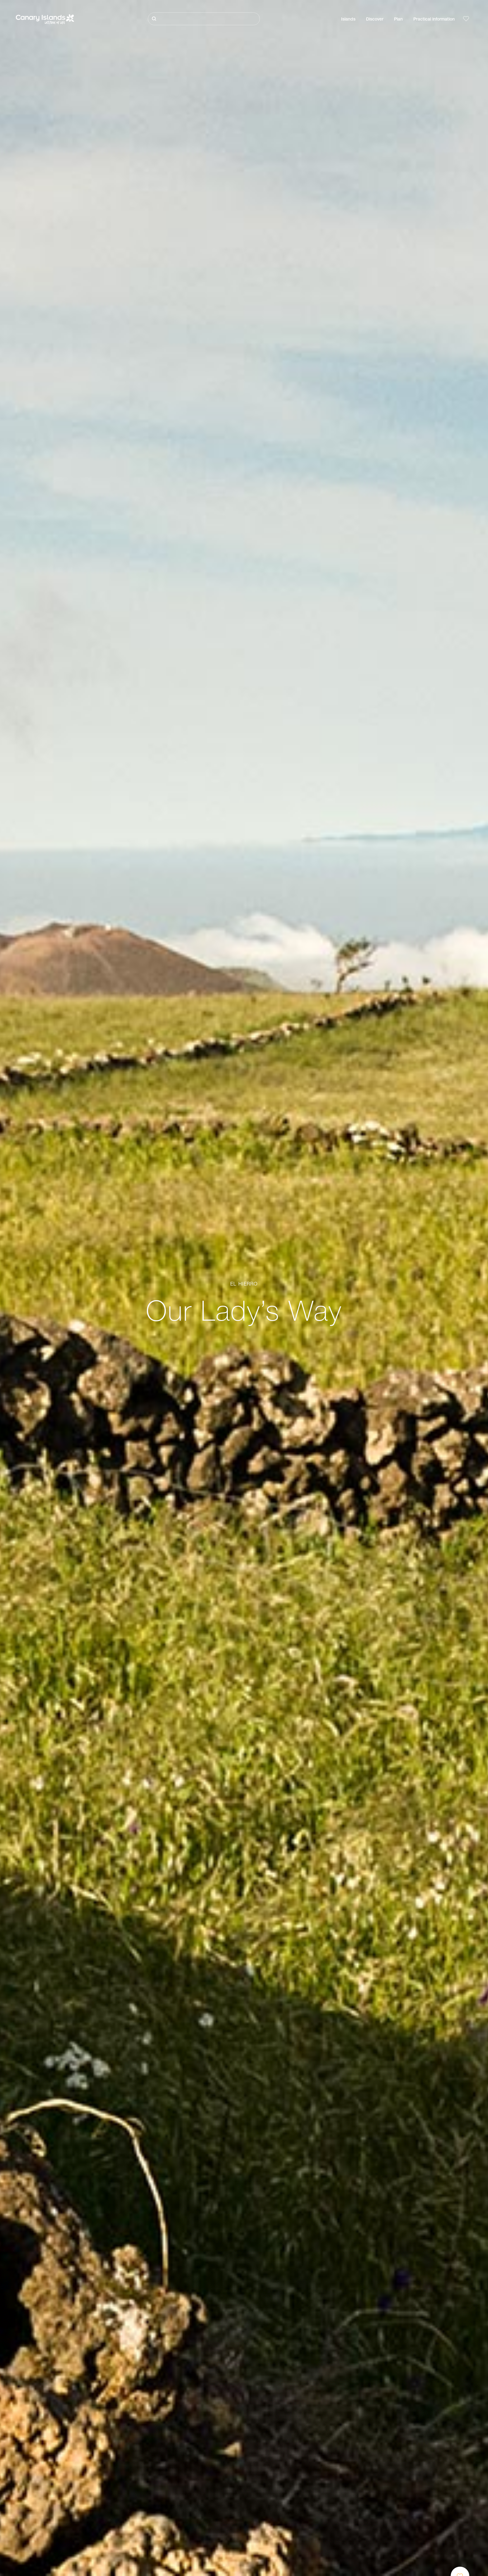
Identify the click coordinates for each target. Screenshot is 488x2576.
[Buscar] (204, 18)
